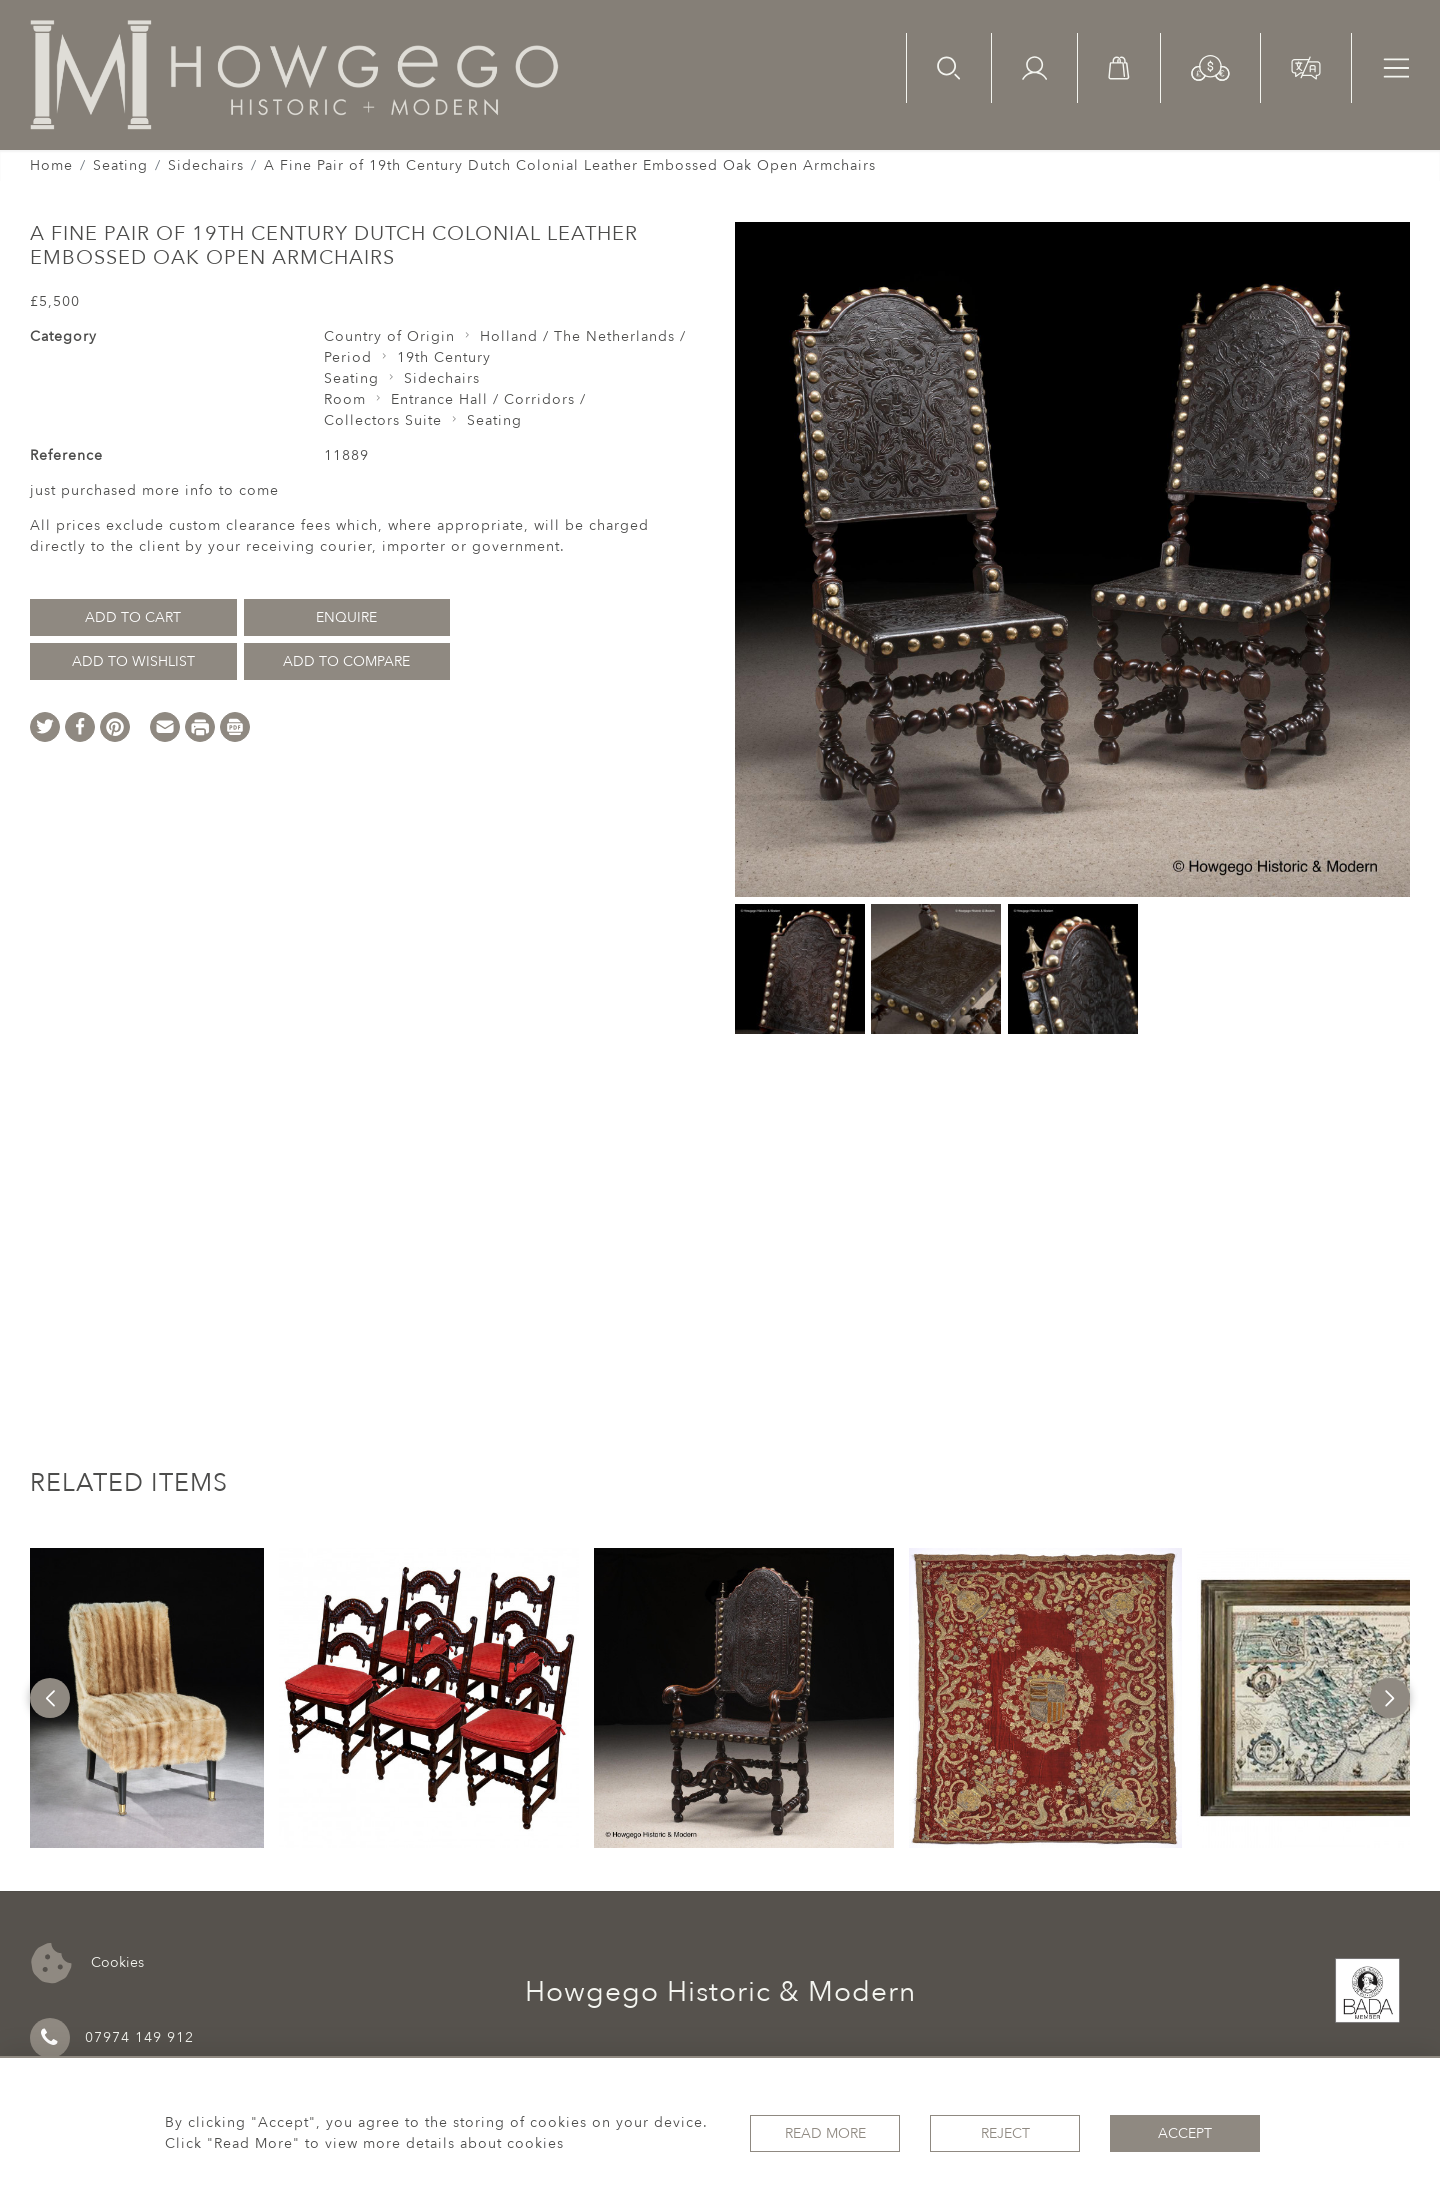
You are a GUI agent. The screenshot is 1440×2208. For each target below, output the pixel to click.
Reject (1005, 2133)
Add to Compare (346, 661)
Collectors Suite (383, 420)
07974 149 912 (112, 2038)
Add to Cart (133, 617)
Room (345, 399)
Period (348, 357)
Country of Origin (389, 336)
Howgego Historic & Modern (720, 1992)
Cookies (87, 1963)
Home (51, 165)
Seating (120, 165)
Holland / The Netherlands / (583, 336)
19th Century (444, 357)
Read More (825, 2133)
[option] (147, 1698)
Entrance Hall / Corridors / (488, 399)
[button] (1210, 66)
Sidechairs (206, 165)
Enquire (346, 617)
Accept (1185, 2133)
